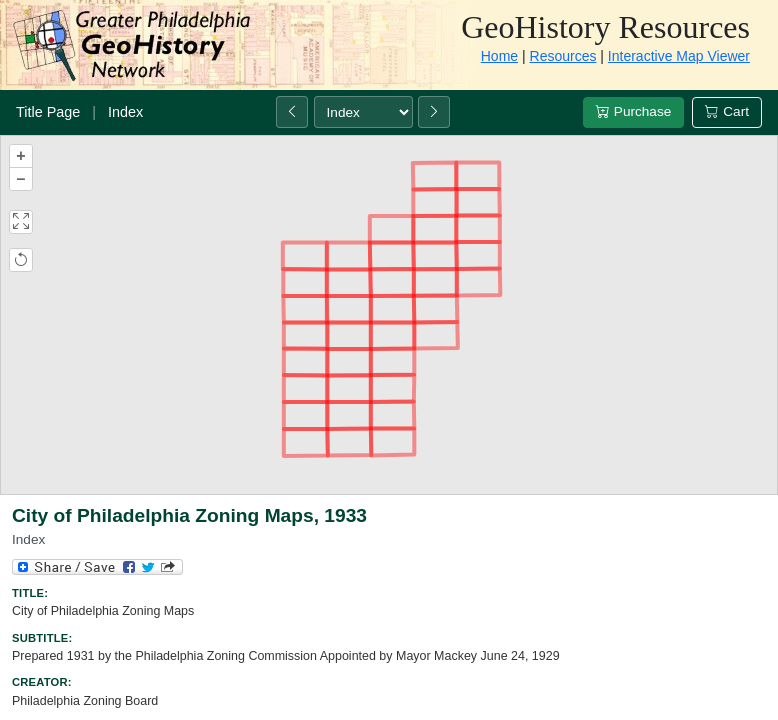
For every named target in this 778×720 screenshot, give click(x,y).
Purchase (633, 111)
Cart (727, 111)
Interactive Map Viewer (679, 56)
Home (499, 56)
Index (125, 112)
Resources (563, 56)
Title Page (48, 112)
